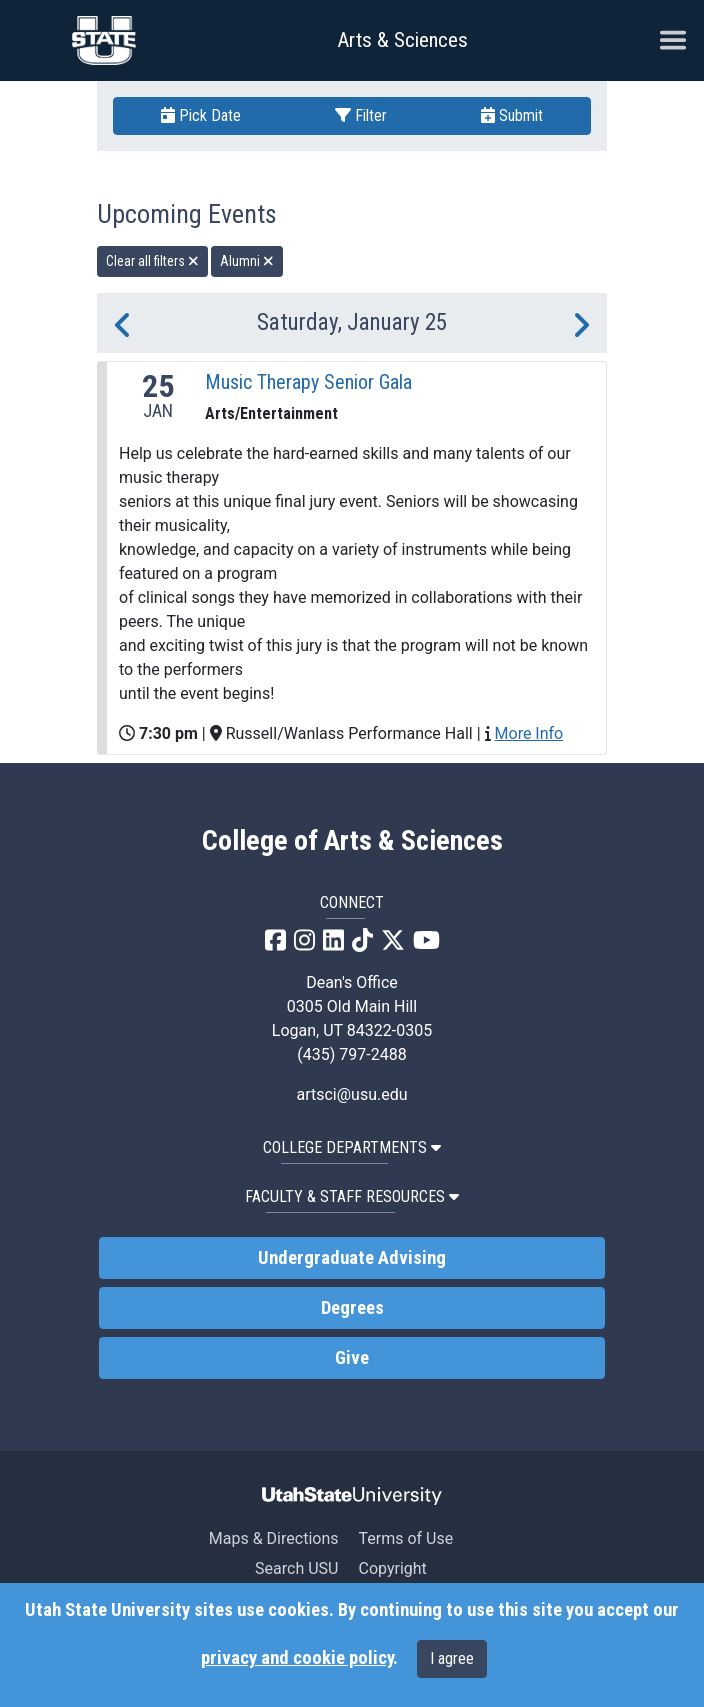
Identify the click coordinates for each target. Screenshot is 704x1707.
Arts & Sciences (402, 40)
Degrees (352, 1308)
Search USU (296, 1568)
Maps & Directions (274, 1538)
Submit (512, 115)
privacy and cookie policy (297, 1658)
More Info (529, 733)
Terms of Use (405, 1538)
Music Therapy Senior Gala (308, 382)
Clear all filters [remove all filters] (152, 261)
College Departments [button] (352, 1147)
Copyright (392, 1568)
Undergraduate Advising (352, 1258)
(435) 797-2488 (351, 1054)
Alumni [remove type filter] (247, 261)
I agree (452, 1658)
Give (352, 1358)
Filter (361, 115)
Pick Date (201, 115)
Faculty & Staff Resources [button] (352, 1196)
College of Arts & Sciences (352, 841)
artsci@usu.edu (351, 1094)
